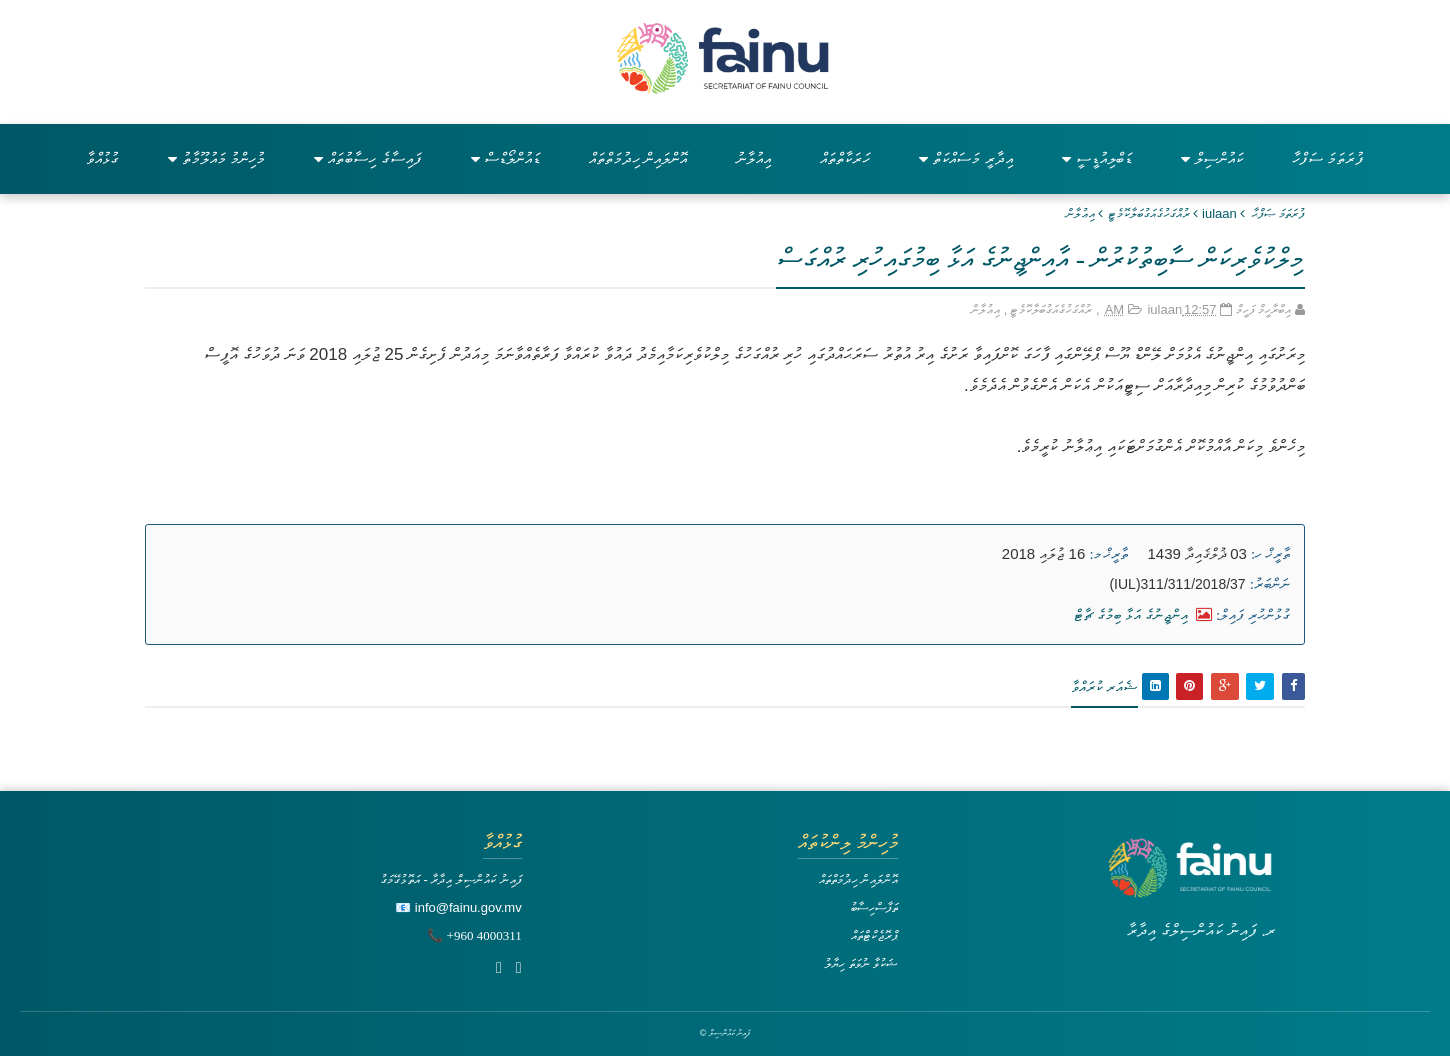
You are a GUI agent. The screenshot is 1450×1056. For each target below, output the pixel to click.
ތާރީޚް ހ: (1270, 554)
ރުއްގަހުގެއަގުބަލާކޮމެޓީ (1148, 213)
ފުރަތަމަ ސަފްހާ (1328, 158)
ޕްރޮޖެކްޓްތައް (874, 935)
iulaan (1219, 213)
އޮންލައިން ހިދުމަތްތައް (638, 158)
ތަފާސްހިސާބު (874, 907)
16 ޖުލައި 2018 (1043, 553)
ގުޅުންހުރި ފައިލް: (1253, 615)
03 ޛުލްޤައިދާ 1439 (1197, 553)
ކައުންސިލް (1212, 158)
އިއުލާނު (753, 158)
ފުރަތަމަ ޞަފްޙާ (1278, 213)
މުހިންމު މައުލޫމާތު (216, 158)
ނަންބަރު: (1270, 584)
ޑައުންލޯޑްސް (505, 158)
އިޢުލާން (1080, 213)
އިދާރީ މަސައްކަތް (965, 158)
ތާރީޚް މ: (1108, 554)
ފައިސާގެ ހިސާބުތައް (367, 158)
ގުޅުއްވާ (102, 158)
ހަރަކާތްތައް (845, 158)
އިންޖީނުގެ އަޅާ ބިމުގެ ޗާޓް (1143, 614)
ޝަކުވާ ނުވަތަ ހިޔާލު (861, 963)
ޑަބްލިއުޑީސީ (1097, 158)
